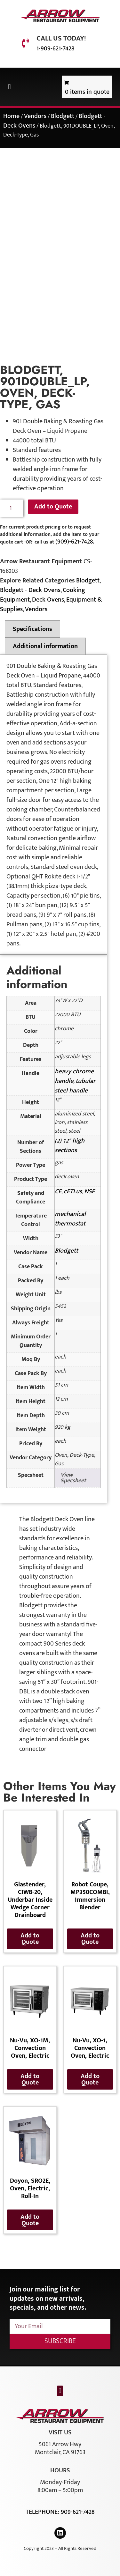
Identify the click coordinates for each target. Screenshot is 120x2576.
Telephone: (43, 2511)
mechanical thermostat (70, 1219)
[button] (9, 87)
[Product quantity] (11, 508)
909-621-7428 (77, 2511)
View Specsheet (73, 1477)
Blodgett (62, 116)
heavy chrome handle (74, 1076)
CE (58, 1191)
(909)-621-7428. (74, 541)
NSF (89, 1191)
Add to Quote (53, 506)
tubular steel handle (75, 1086)
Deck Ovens (48, 599)
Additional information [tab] (45, 646)
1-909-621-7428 (55, 48)
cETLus (73, 1191)
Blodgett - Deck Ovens (30, 590)
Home (11, 116)
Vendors (35, 116)
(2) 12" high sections (69, 1145)
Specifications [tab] (32, 629)
